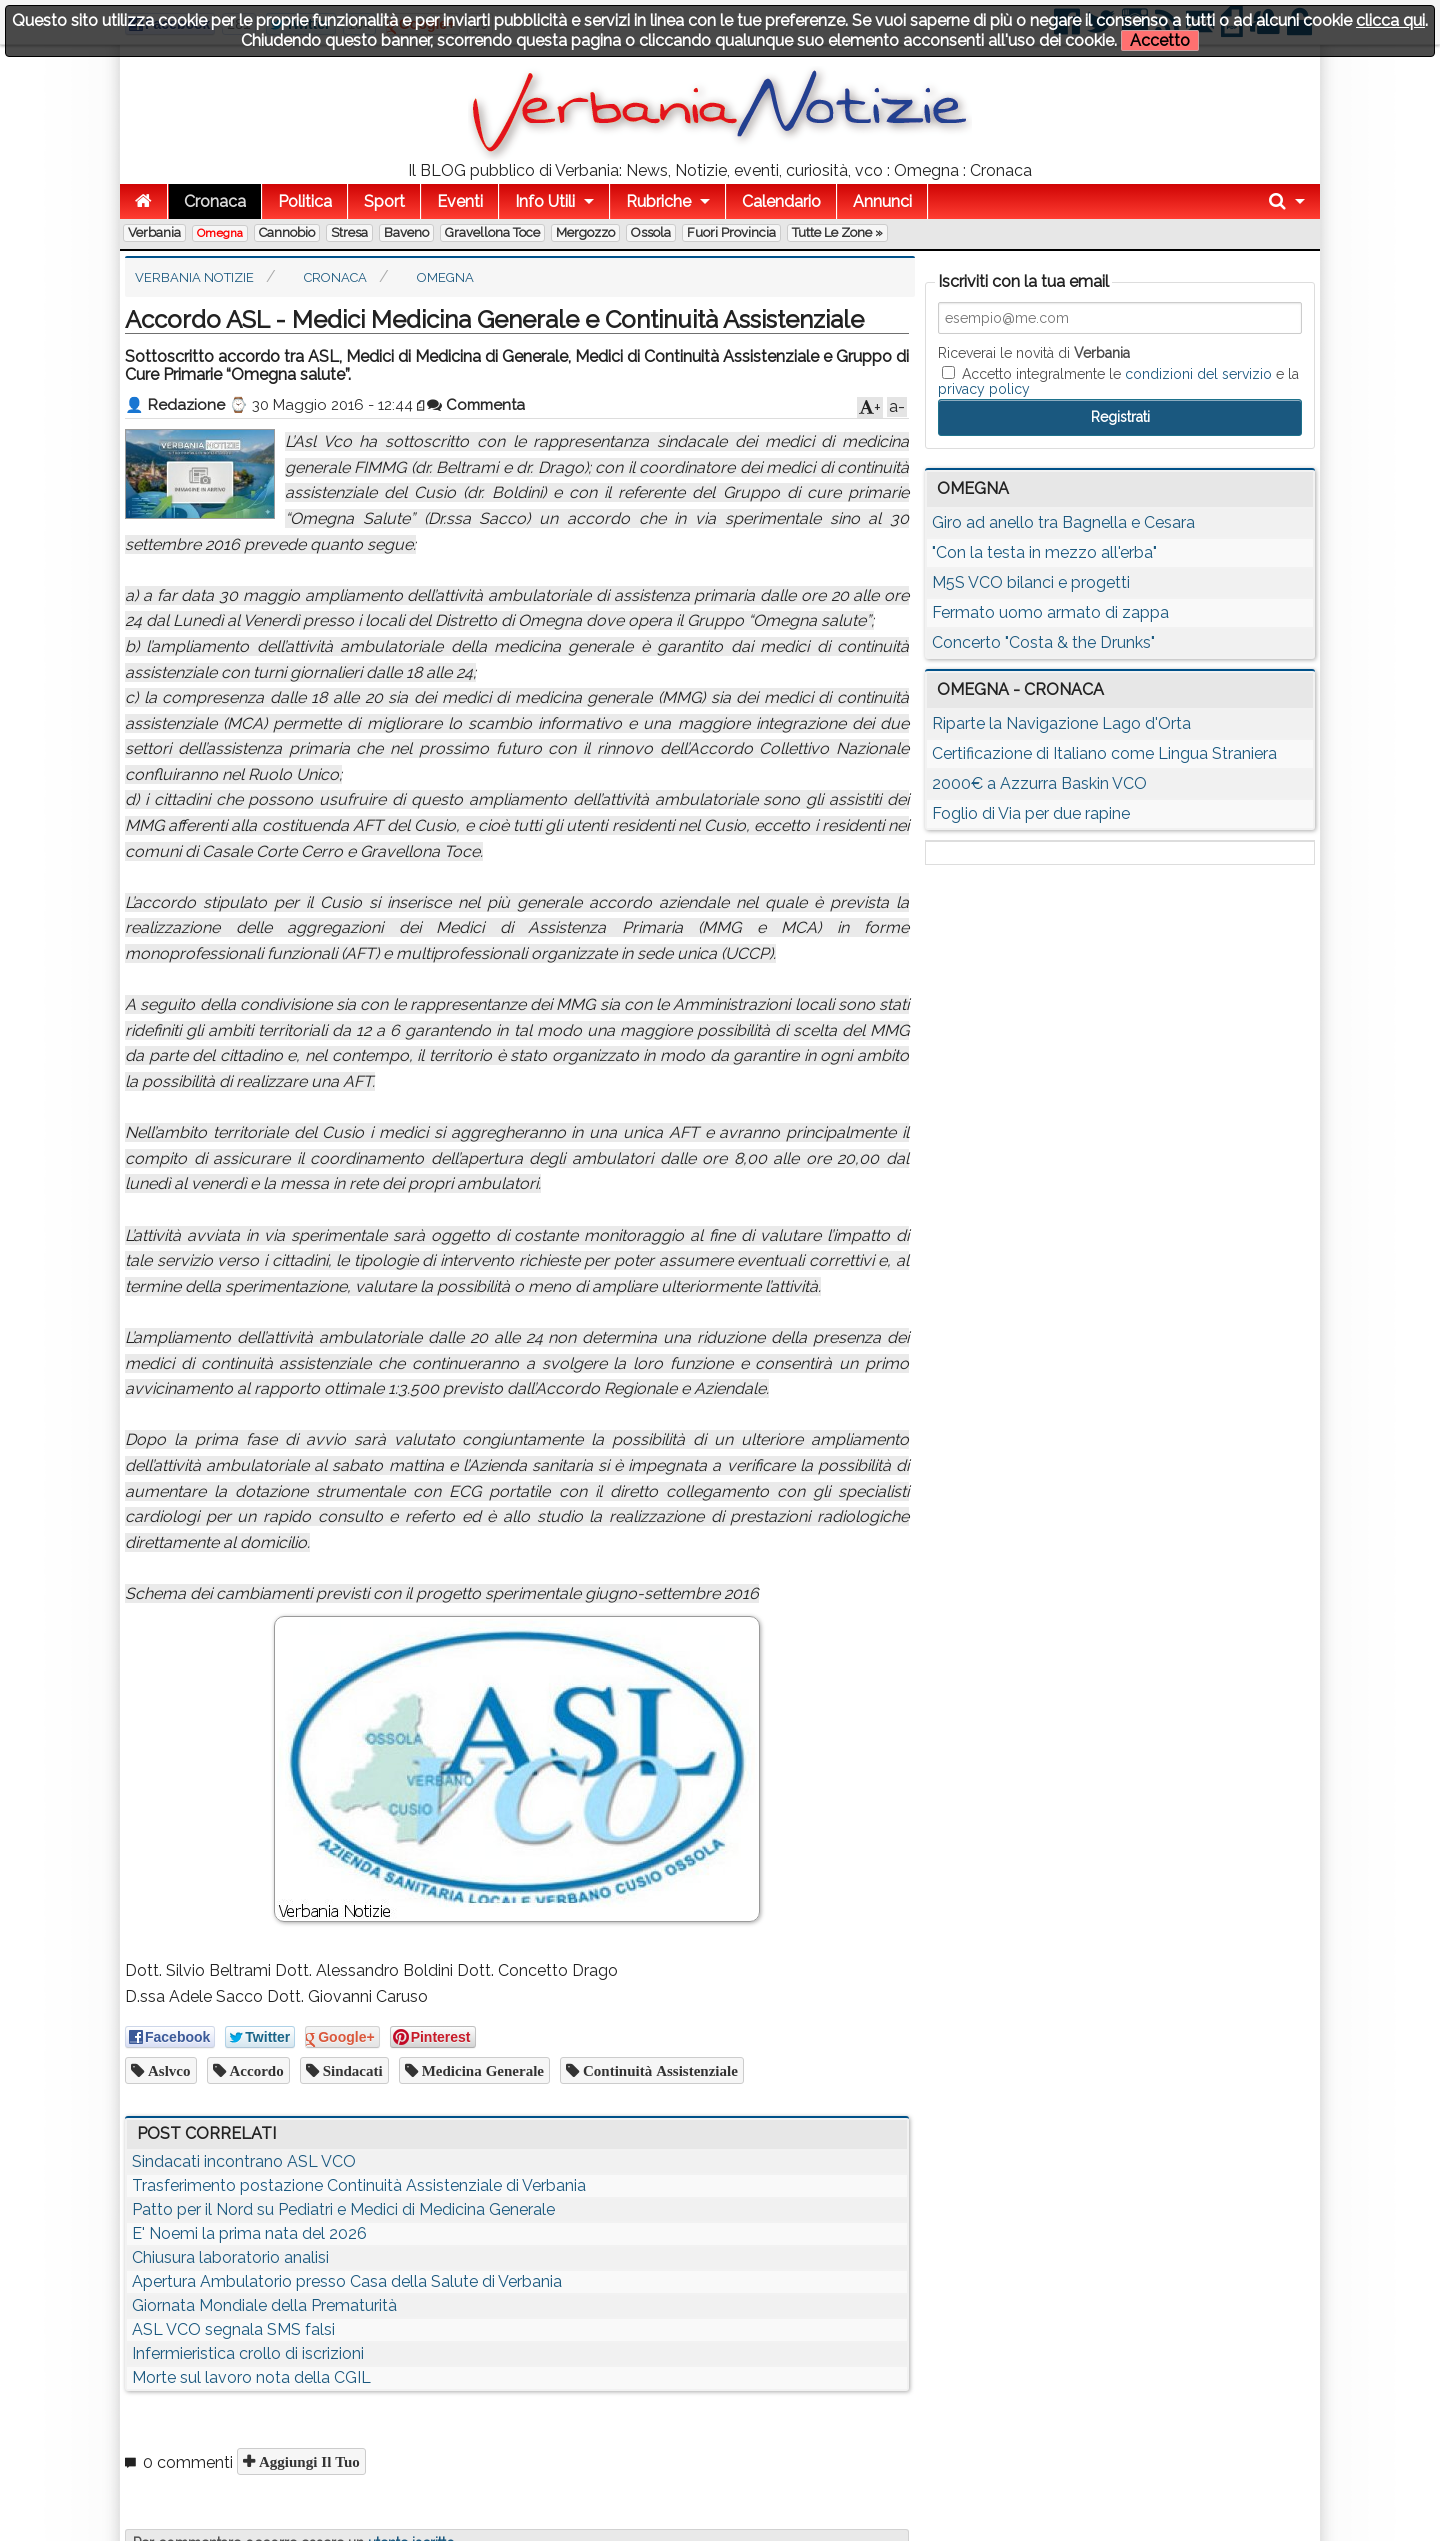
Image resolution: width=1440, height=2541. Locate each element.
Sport (384, 201)
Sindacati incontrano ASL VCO (244, 2161)
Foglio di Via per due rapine (1031, 813)
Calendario (781, 201)
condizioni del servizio (1198, 374)
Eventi (460, 201)
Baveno (406, 232)
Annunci (882, 201)
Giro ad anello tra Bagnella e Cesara (1063, 522)
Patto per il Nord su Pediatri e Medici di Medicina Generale (343, 2209)
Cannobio (287, 232)
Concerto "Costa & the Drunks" (1043, 642)
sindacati (351, 2070)
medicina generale (481, 2070)
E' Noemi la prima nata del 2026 (249, 2233)
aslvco (167, 2070)
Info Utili (545, 201)
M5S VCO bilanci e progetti (1031, 582)
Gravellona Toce (492, 232)
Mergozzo (585, 232)
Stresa (349, 232)
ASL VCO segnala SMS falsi (233, 2329)
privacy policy (984, 389)
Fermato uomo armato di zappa (1050, 612)
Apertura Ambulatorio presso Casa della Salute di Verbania (347, 2281)
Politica (305, 201)
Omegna (220, 233)
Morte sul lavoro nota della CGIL (251, 2377)
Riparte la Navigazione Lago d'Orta (1061, 723)
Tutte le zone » (837, 232)
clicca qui (1390, 20)
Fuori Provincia (731, 232)
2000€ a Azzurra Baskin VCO (1039, 783)
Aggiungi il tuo (307, 2461)
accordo (255, 2070)
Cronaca (215, 201)
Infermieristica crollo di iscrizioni (248, 2353)
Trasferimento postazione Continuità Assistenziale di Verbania (359, 2185)
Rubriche (658, 201)
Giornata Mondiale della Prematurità (264, 2305)
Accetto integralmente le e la (1118, 381)
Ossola (651, 232)
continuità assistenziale (658, 2070)
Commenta (476, 405)
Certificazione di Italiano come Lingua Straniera (1104, 753)
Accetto (1160, 40)
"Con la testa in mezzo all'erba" (1044, 552)
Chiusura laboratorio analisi (230, 2257)
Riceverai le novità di (1034, 353)
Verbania (154, 232)
